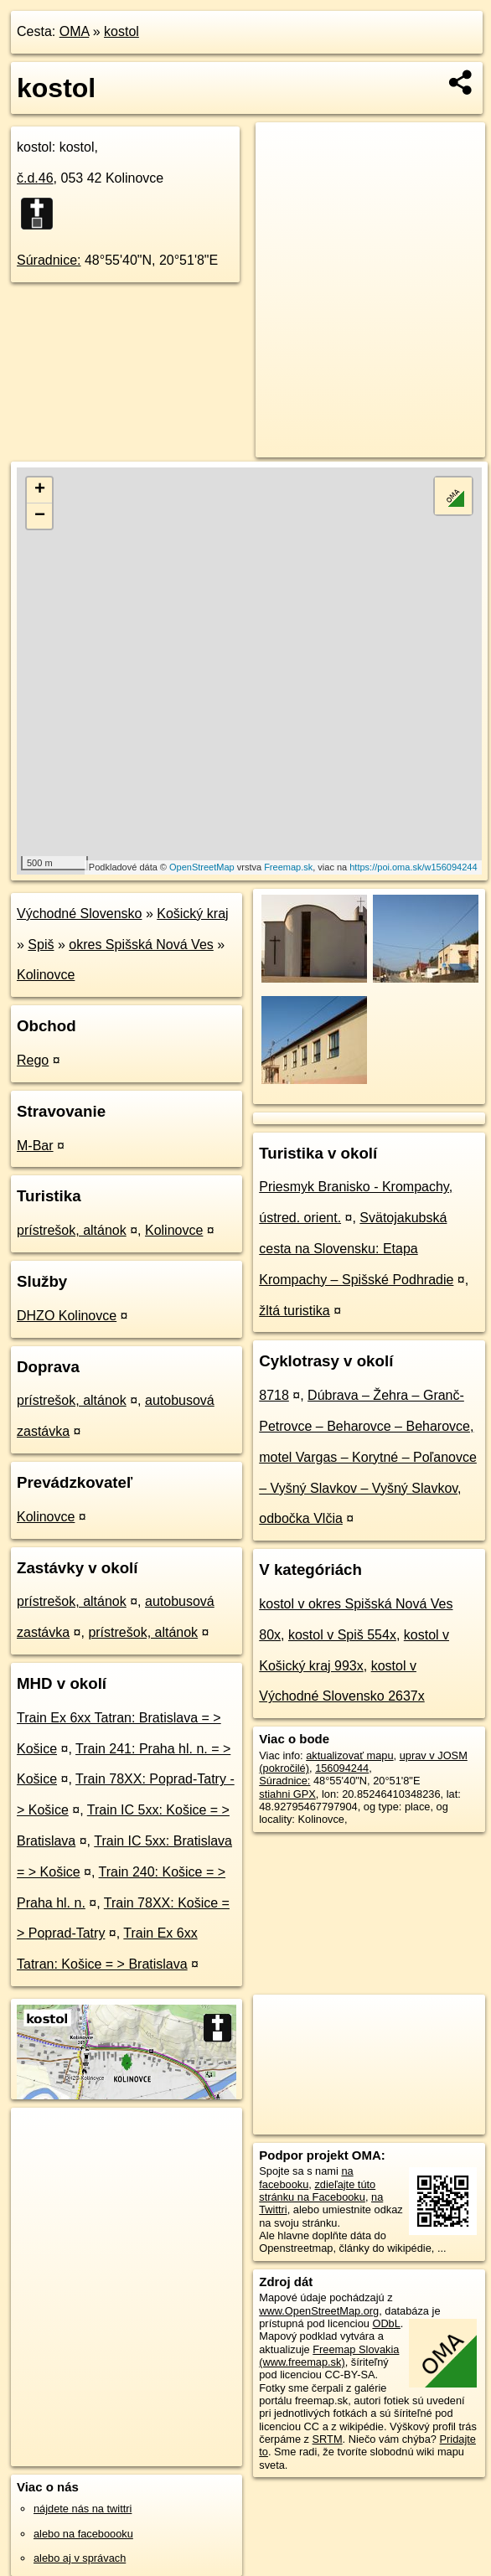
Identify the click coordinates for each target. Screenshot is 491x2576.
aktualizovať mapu (349, 1755)
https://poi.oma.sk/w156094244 (413, 867)
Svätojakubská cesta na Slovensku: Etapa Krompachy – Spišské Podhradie (356, 1249)
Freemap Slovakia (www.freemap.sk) (329, 2355)
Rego (33, 1060)
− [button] (39, 516)
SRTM (328, 2439)
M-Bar (35, 1145)
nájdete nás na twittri (83, 2508)
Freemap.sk (288, 867)
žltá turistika (294, 1310)
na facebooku (306, 2177)
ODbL (386, 2323)
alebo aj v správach (80, 2558)
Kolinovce (46, 975)
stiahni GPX (287, 1794)
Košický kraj (192, 913)
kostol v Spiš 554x (342, 1635)
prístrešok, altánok (72, 1230)
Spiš (41, 944)
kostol (121, 31)
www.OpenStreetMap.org (319, 2311)
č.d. (35, 178)
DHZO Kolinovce (66, 1316)
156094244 (342, 1768)
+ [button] (39, 490)
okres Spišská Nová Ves (141, 944)
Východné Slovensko (79, 913)
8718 (274, 1395)
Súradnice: (49, 260)
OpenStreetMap (202, 867)
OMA (74, 31)
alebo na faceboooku (83, 2533)
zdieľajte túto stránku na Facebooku (317, 2190)
